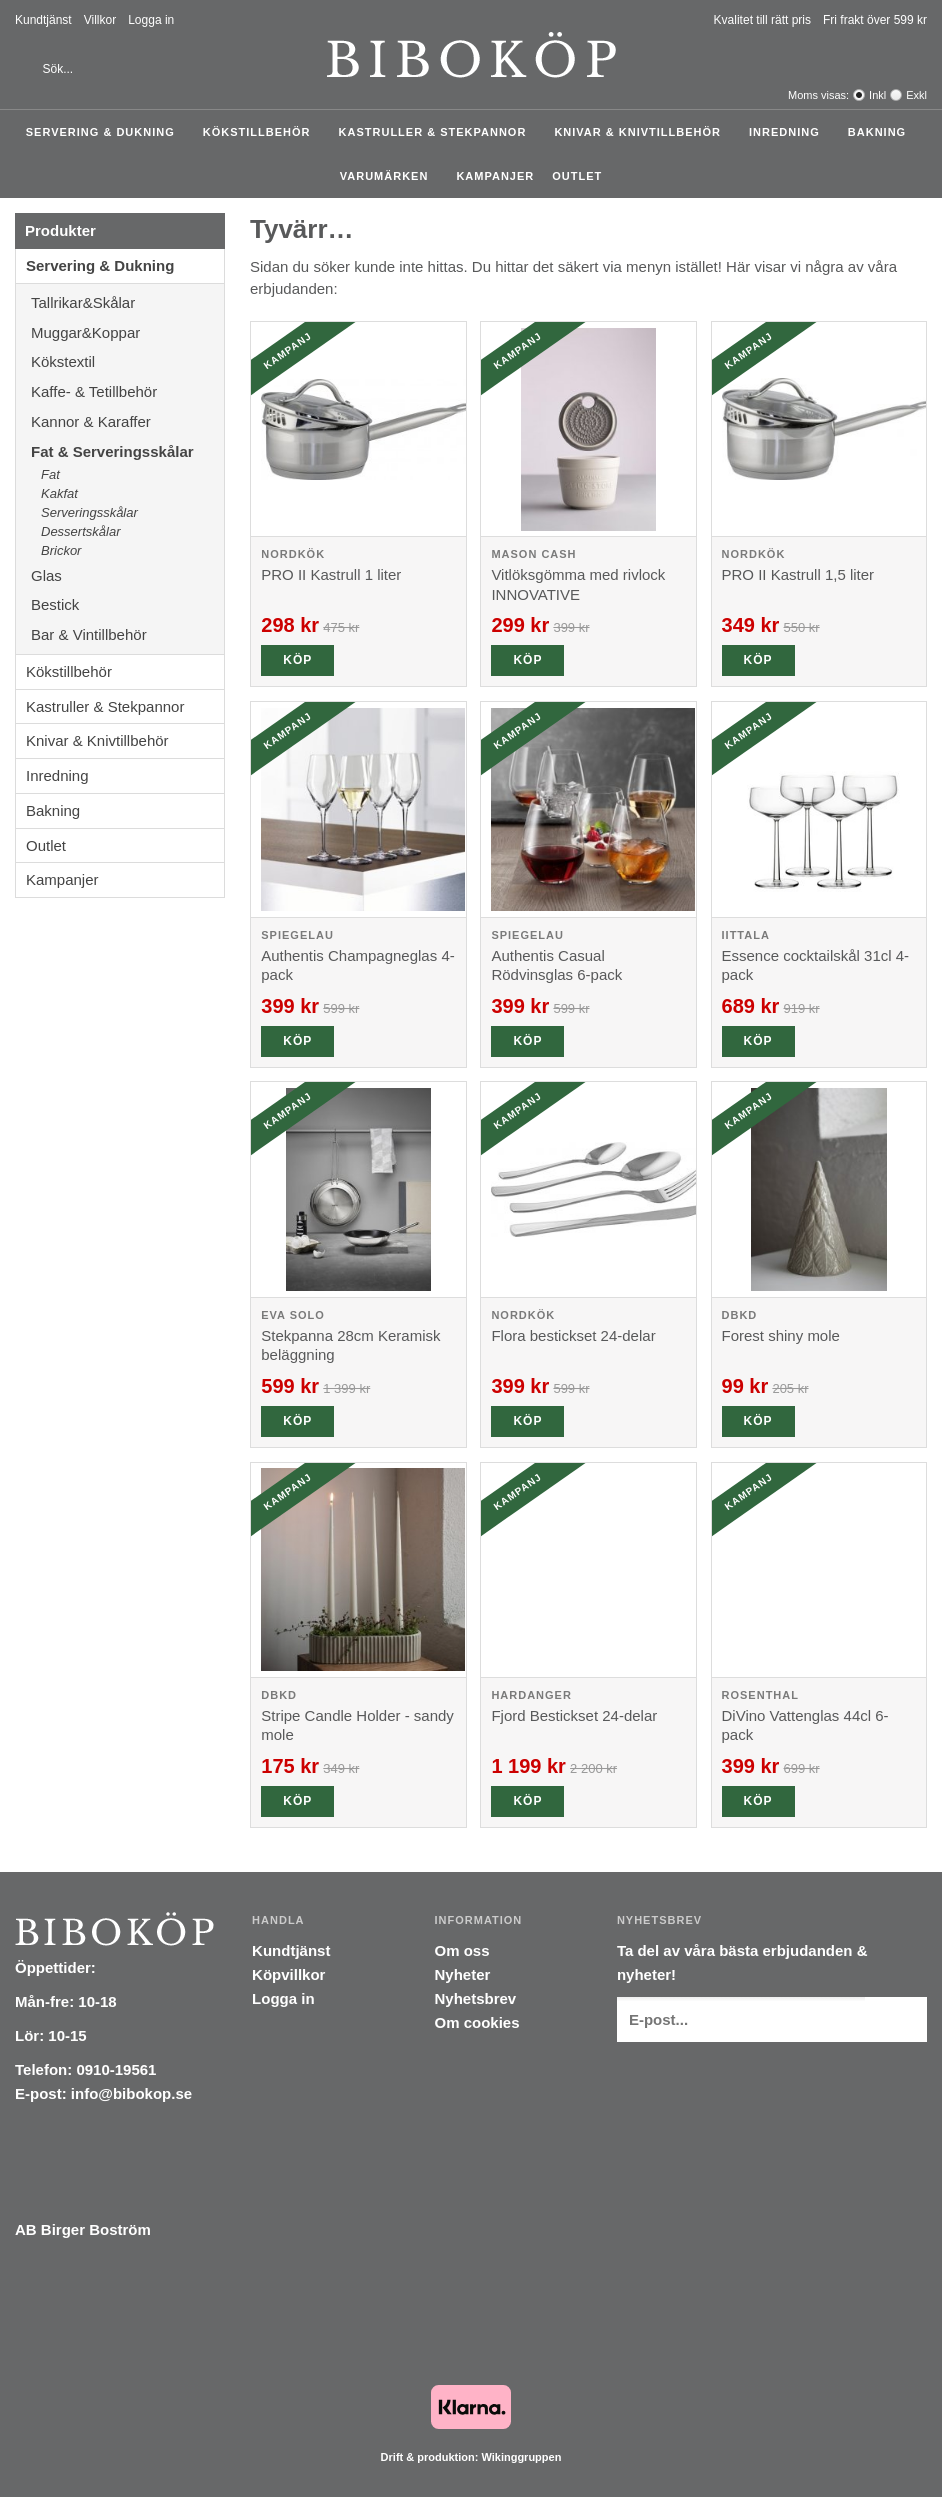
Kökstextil (127, 361)
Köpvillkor (288, 1974)
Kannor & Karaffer (127, 421)
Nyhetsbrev (476, 1998)
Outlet (577, 176)
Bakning (882, 132)
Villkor (100, 20)
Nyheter (463, 1974)
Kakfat (59, 493)
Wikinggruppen (521, 2457)
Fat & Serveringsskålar (127, 451)
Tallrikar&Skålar (127, 302)
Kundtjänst (43, 20)
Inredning (789, 132)
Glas (127, 575)
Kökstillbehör (262, 132)
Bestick (127, 604)
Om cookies (477, 2022)
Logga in (151, 20)
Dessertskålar (80, 531)
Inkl (877, 95)
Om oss (462, 1950)
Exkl (916, 95)
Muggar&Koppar (127, 332)
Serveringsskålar (89, 512)
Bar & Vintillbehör (127, 634)
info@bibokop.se (131, 2093)
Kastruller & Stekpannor (438, 132)
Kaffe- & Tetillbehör (127, 391)
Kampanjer (495, 176)
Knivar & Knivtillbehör (642, 132)
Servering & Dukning (105, 132)
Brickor (61, 550)
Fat (50, 474)
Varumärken (389, 176)
